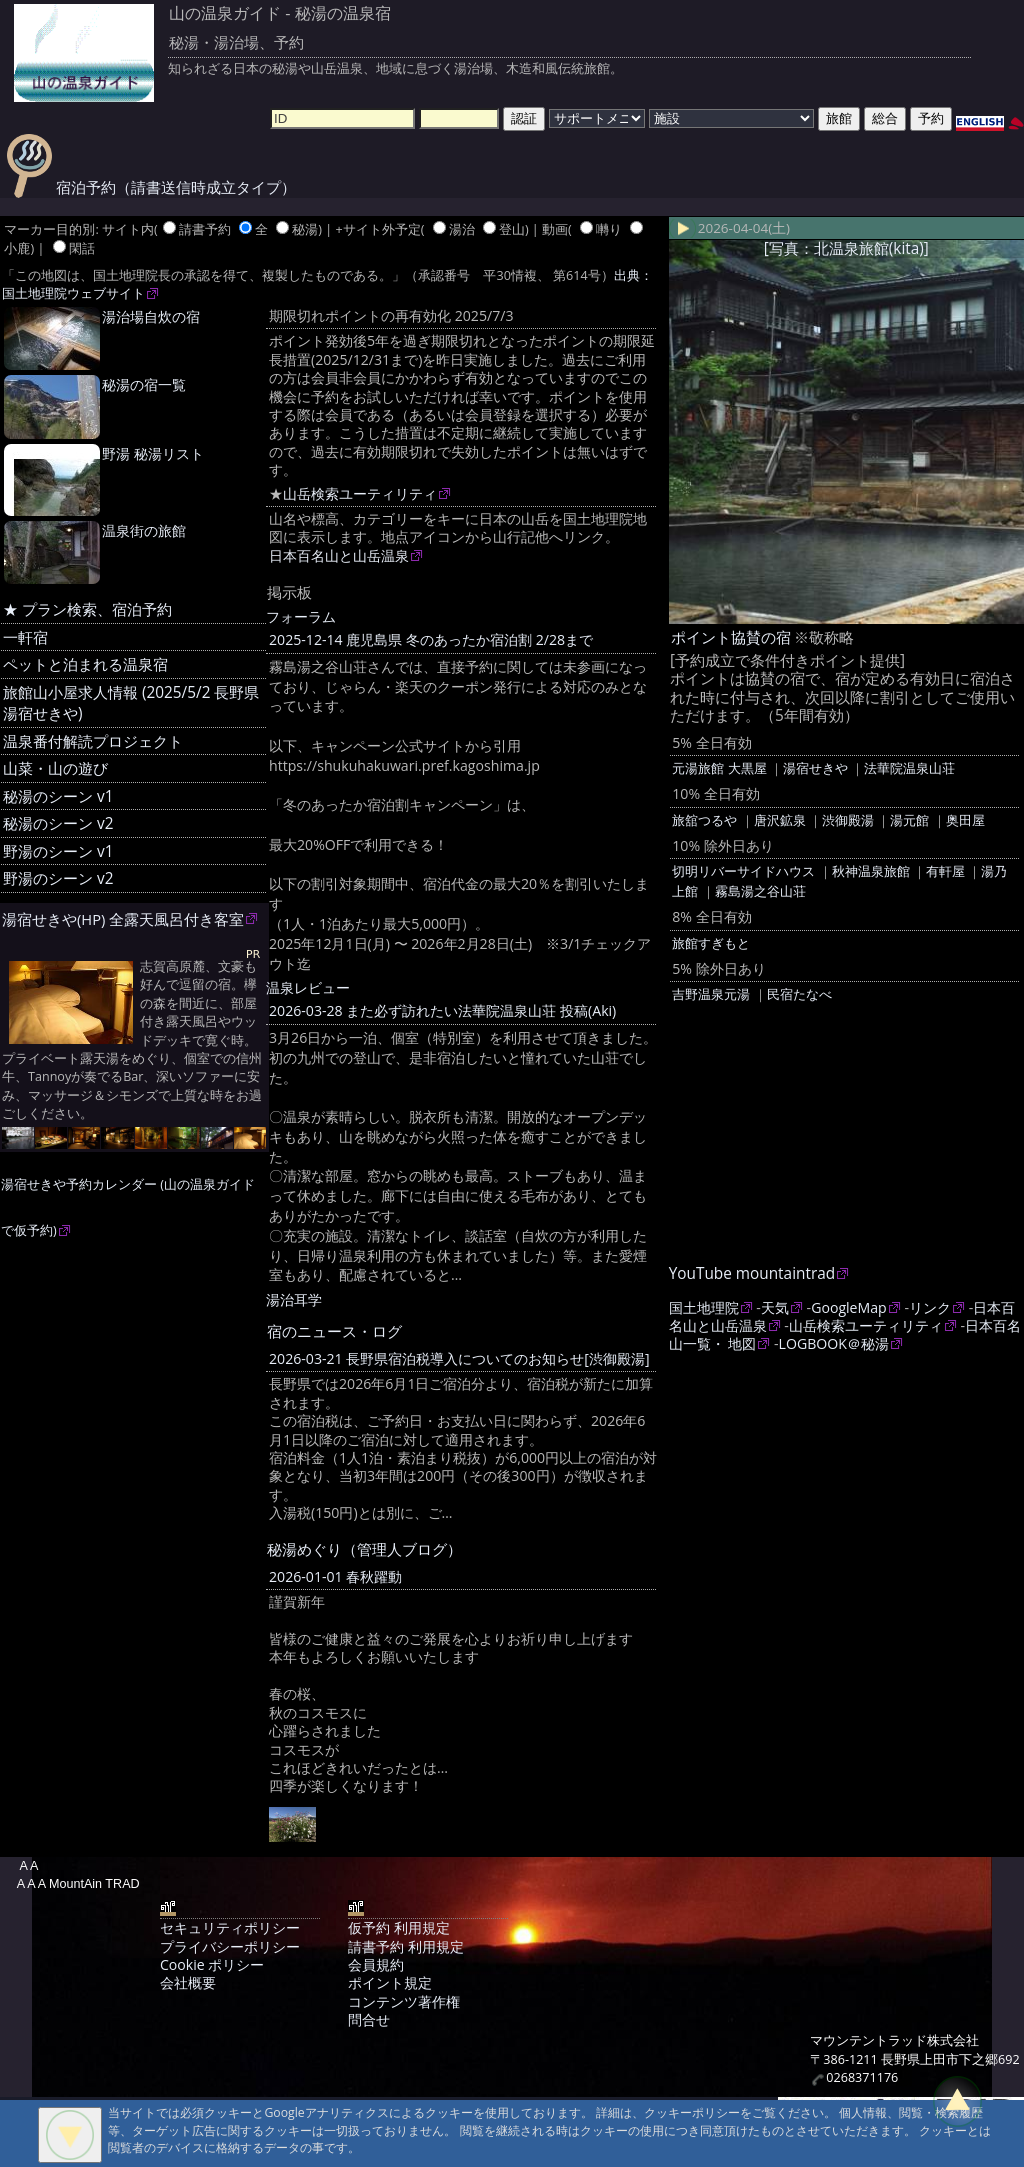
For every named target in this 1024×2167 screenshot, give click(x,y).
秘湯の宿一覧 (144, 384)
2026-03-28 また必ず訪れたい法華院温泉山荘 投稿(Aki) (442, 1010)
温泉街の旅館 (144, 530)
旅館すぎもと (711, 943)
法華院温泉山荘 (909, 768)
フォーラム (301, 616)
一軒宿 (25, 637)
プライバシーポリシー (230, 1946)
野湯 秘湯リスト (153, 453)
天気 (775, 1307)
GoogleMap (849, 1307)
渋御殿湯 (848, 820)
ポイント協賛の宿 (731, 637)
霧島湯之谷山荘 (760, 891)
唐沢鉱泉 (780, 820)
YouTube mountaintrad (752, 1273)
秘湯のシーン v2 (58, 823)
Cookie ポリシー (212, 1964)
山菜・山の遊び (55, 768)
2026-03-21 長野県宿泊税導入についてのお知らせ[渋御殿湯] (459, 1358)
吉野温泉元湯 (711, 994)
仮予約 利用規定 (399, 1927)
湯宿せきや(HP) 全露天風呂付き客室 (123, 919)
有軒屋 (945, 871)
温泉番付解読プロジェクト (93, 741)
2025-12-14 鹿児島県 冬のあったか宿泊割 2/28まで (431, 639)
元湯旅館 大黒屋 (719, 768)
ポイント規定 (390, 1982)
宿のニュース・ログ (334, 1331)
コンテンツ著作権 (404, 2001)
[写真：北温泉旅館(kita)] (846, 248)
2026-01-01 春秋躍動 (335, 1576)
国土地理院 (704, 1307)
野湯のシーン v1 (58, 851)
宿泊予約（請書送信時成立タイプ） (151, 187)
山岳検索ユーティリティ (360, 493)
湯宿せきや (815, 768)
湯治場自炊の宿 (151, 316)
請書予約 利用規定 (406, 1946)
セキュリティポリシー (230, 1927)
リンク (930, 1307)
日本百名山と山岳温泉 (339, 555)
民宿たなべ (799, 994)
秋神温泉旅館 (871, 871)
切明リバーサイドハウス (743, 871)
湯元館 (909, 820)
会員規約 (376, 1964)
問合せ (369, 2019)
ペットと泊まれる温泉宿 (85, 664)
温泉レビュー (308, 987)
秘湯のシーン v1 (58, 796)
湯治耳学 (294, 1299)
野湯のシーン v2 (58, 878)
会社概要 (188, 1982)
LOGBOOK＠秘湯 (834, 1343)
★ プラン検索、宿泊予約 (87, 609)
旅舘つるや (704, 820)
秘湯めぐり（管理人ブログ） (364, 1549)
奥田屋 (965, 820)
